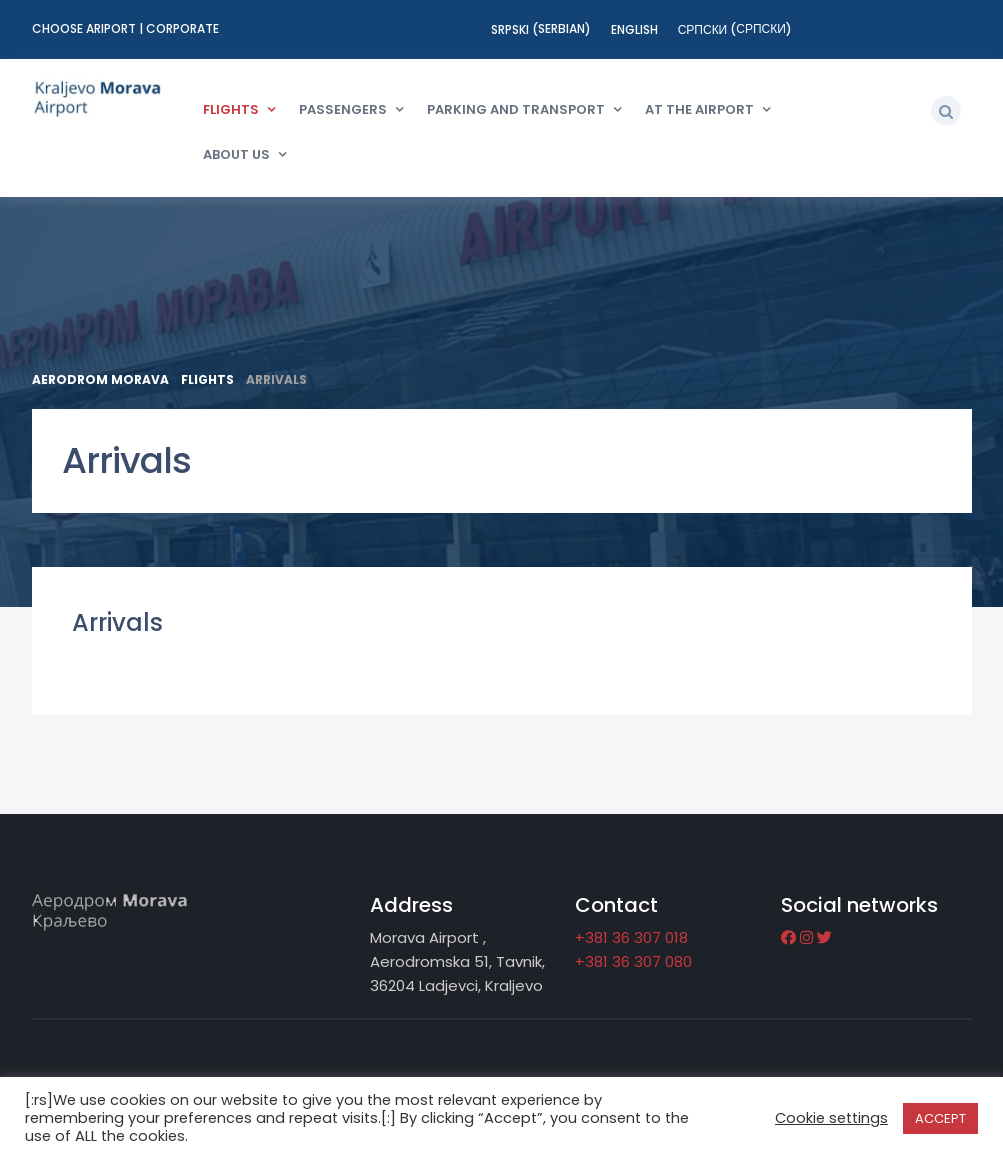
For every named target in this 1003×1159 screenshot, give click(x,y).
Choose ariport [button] (85, 28)
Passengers (343, 109)
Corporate (182, 28)
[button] (946, 111)
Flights (231, 109)
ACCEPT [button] (940, 1118)
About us (236, 154)
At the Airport (699, 109)
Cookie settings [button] (831, 1118)
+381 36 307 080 (633, 961)
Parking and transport (516, 109)
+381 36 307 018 (631, 937)
